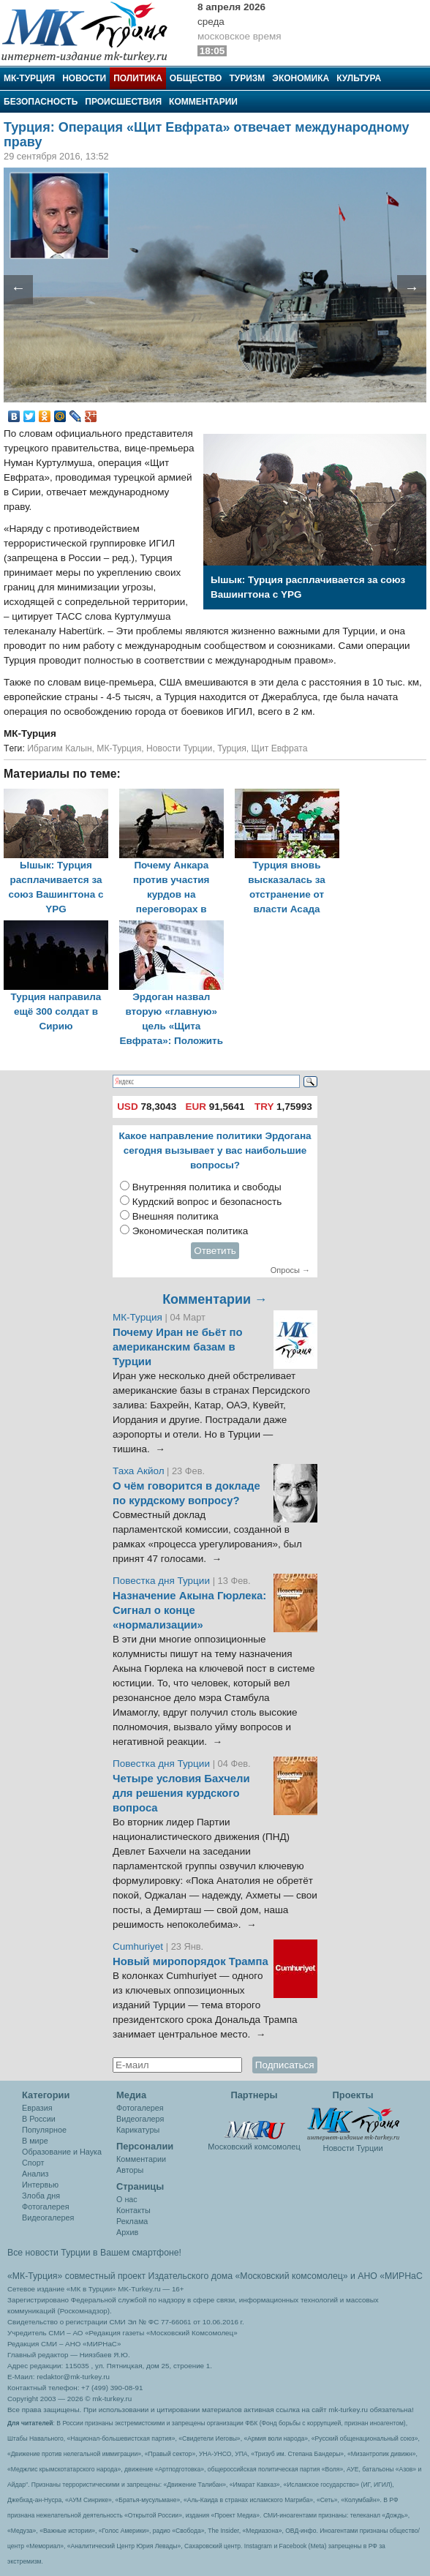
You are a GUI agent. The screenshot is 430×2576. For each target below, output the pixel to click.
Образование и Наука (62, 2151)
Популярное (44, 2129)
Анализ (35, 2173)
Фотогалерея (45, 2206)
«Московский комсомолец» (291, 2276)
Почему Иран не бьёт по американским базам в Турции (178, 1346)
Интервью (40, 2184)
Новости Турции (179, 748)
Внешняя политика (175, 1216)
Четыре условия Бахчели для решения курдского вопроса (181, 1793)
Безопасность (41, 102)
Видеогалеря (140, 2118)
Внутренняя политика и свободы (207, 1187)
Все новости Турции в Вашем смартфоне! (94, 2253)
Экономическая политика (190, 1230)
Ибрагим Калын (59, 748)
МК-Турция (29, 78)
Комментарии (203, 102)
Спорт (33, 2162)
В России (39, 2118)
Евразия (37, 2107)
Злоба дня (41, 2195)
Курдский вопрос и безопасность (207, 1201)
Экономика (300, 78)
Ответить (215, 1250)
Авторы (129, 2170)
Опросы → (290, 1270)
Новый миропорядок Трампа (190, 1961)
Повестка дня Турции (163, 1580)
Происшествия (123, 102)
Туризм (247, 78)
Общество (196, 78)
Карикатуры (137, 2129)
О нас (126, 2199)
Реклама (132, 2221)
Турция (231, 748)
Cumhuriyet (139, 1946)
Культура (358, 78)
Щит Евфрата (280, 748)
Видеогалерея (48, 2217)
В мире (35, 2140)
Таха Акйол (139, 1470)
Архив (127, 2232)
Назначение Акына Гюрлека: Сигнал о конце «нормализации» (189, 1610)
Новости (84, 78)
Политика (137, 78)
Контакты (133, 2210)
